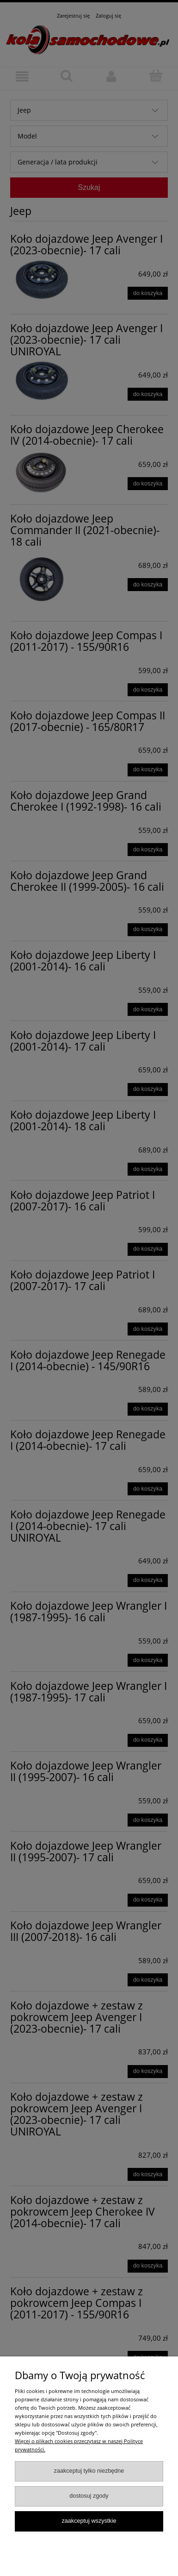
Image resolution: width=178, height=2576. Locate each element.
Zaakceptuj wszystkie (88, 2521)
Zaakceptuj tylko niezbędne (89, 2471)
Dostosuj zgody (88, 2496)
